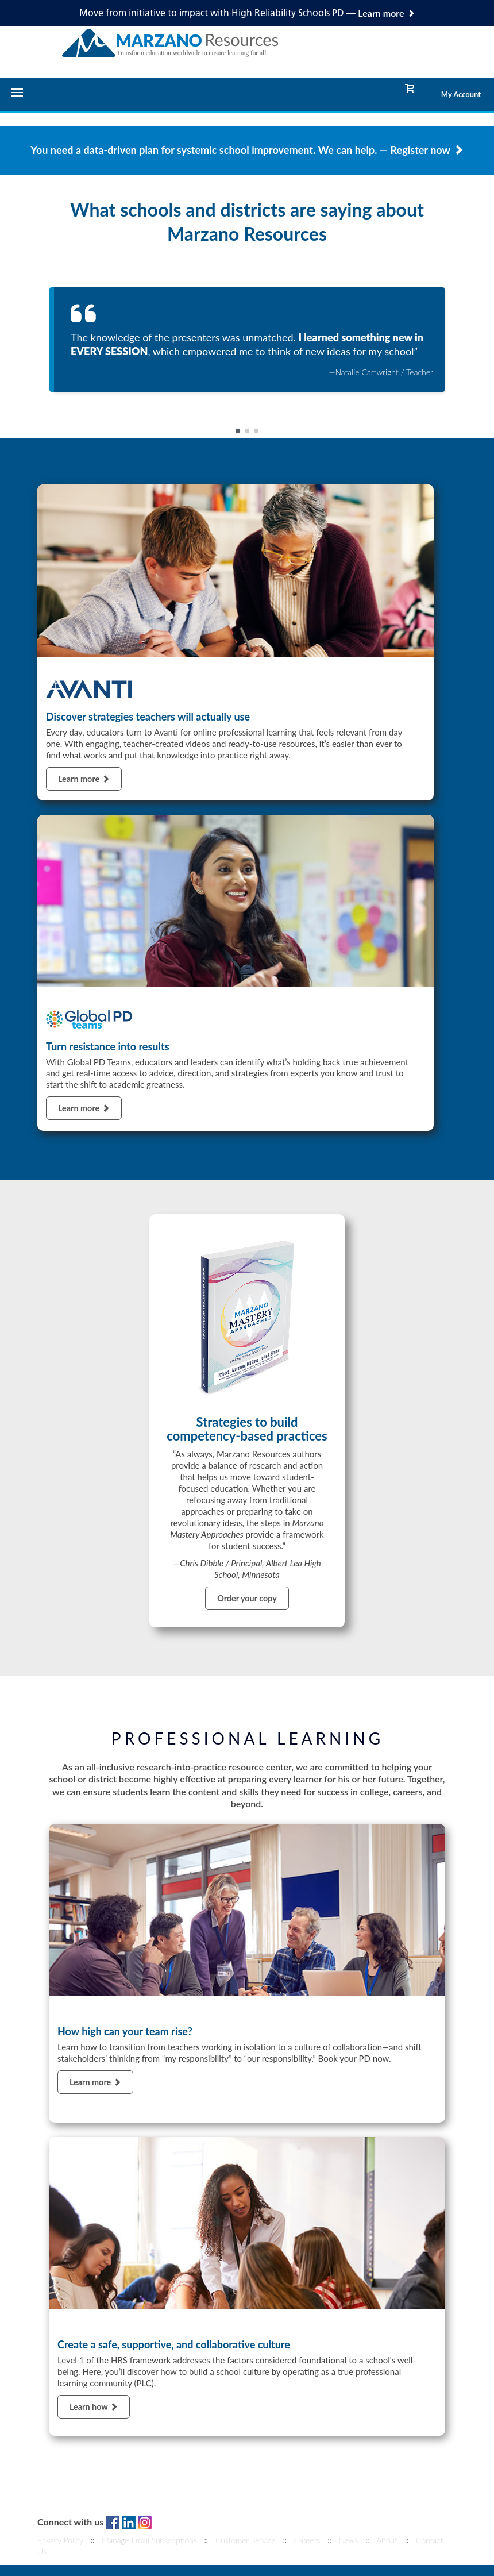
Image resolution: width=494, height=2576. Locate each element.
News (348, 2540)
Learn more (84, 779)
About (386, 2540)
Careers (307, 2540)
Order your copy (247, 1598)
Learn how (94, 2407)
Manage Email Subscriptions (149, 2540)
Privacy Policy (60, 2540)
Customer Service (245, 2540)
